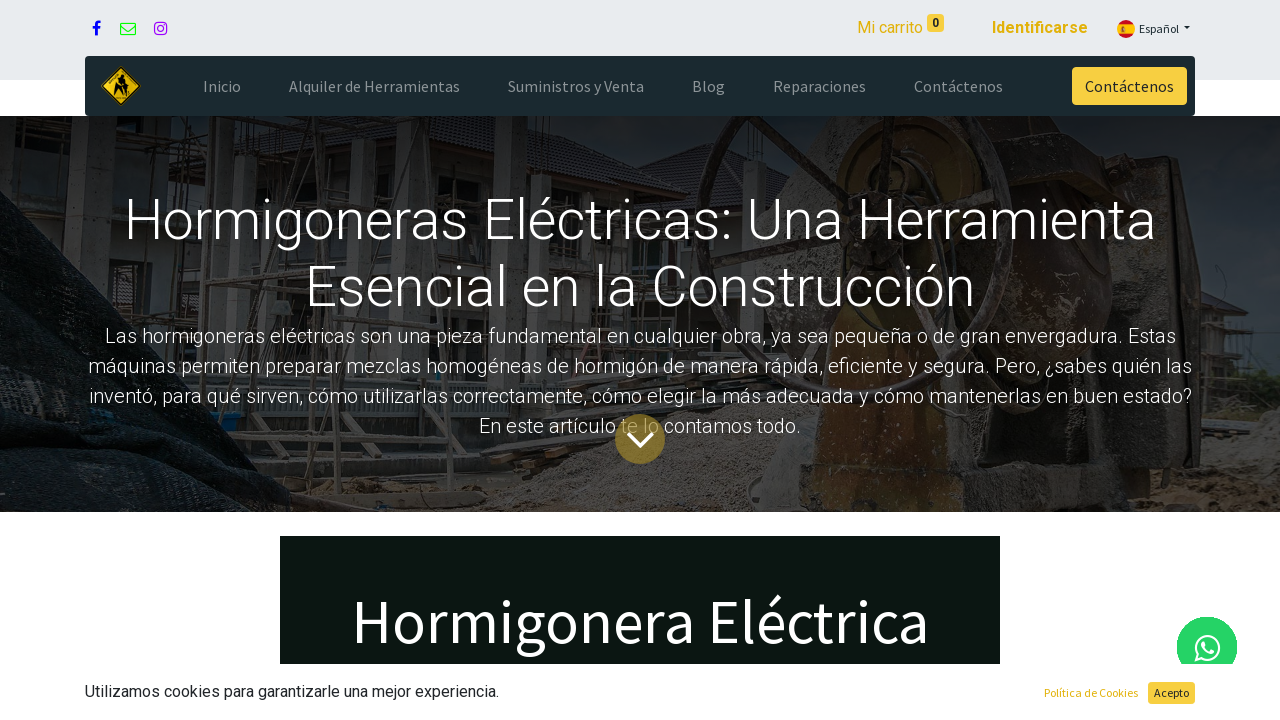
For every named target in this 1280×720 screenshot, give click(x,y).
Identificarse (1040, 27)
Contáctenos (1129, 86)
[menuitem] (222, 86)
